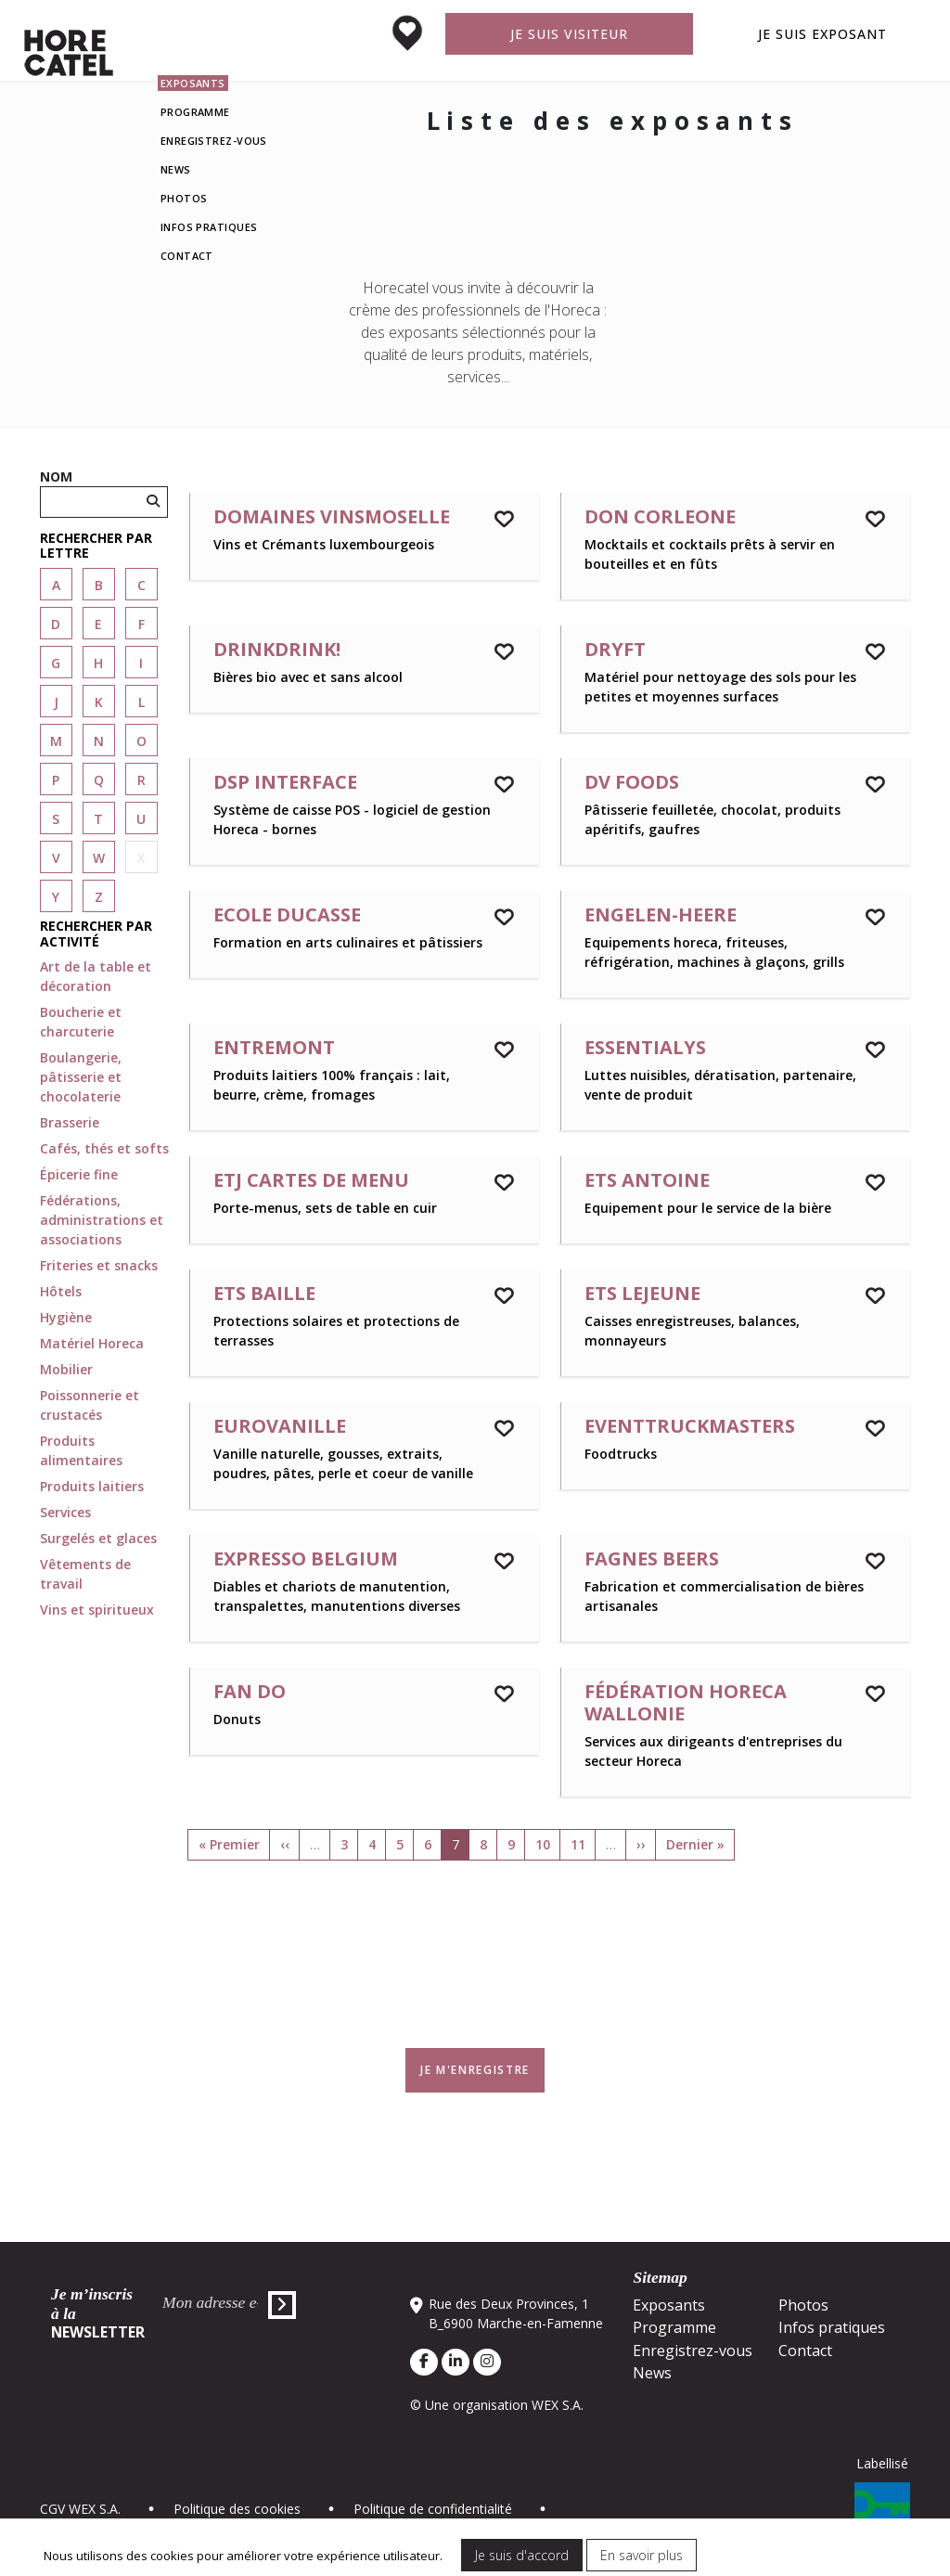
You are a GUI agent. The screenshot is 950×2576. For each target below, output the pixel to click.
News (175, 169)
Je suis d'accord (522, 2555)
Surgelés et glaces (98, 1538)
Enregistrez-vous (213, 141)
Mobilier (66, 1369)
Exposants (192, 83)
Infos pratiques (208, 227)
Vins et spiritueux (97, 1609)
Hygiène (66, 1317)
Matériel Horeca (92, 1343)
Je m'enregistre (475, 2070)
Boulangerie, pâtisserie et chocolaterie (81, 1077)
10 (542, 1844)
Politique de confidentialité (432, 2509)
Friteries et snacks (99, 1265)
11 (578, 1844)
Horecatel (68, 52)
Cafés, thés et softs (104, 1148)
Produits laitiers (92, 1486)
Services (65, 1512)
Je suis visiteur (569, 34)
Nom (56, 476)
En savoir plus (641, 2555)
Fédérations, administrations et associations (101, 1219)
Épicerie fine (79, 1174)
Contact (186, 256)
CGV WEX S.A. (80, 2509)
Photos (184, 198)
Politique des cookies (237, 2509)
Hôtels (61, 1291)
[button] (104, 546)
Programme (195, 112)
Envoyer (282, 2305)
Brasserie (69, 1122)
